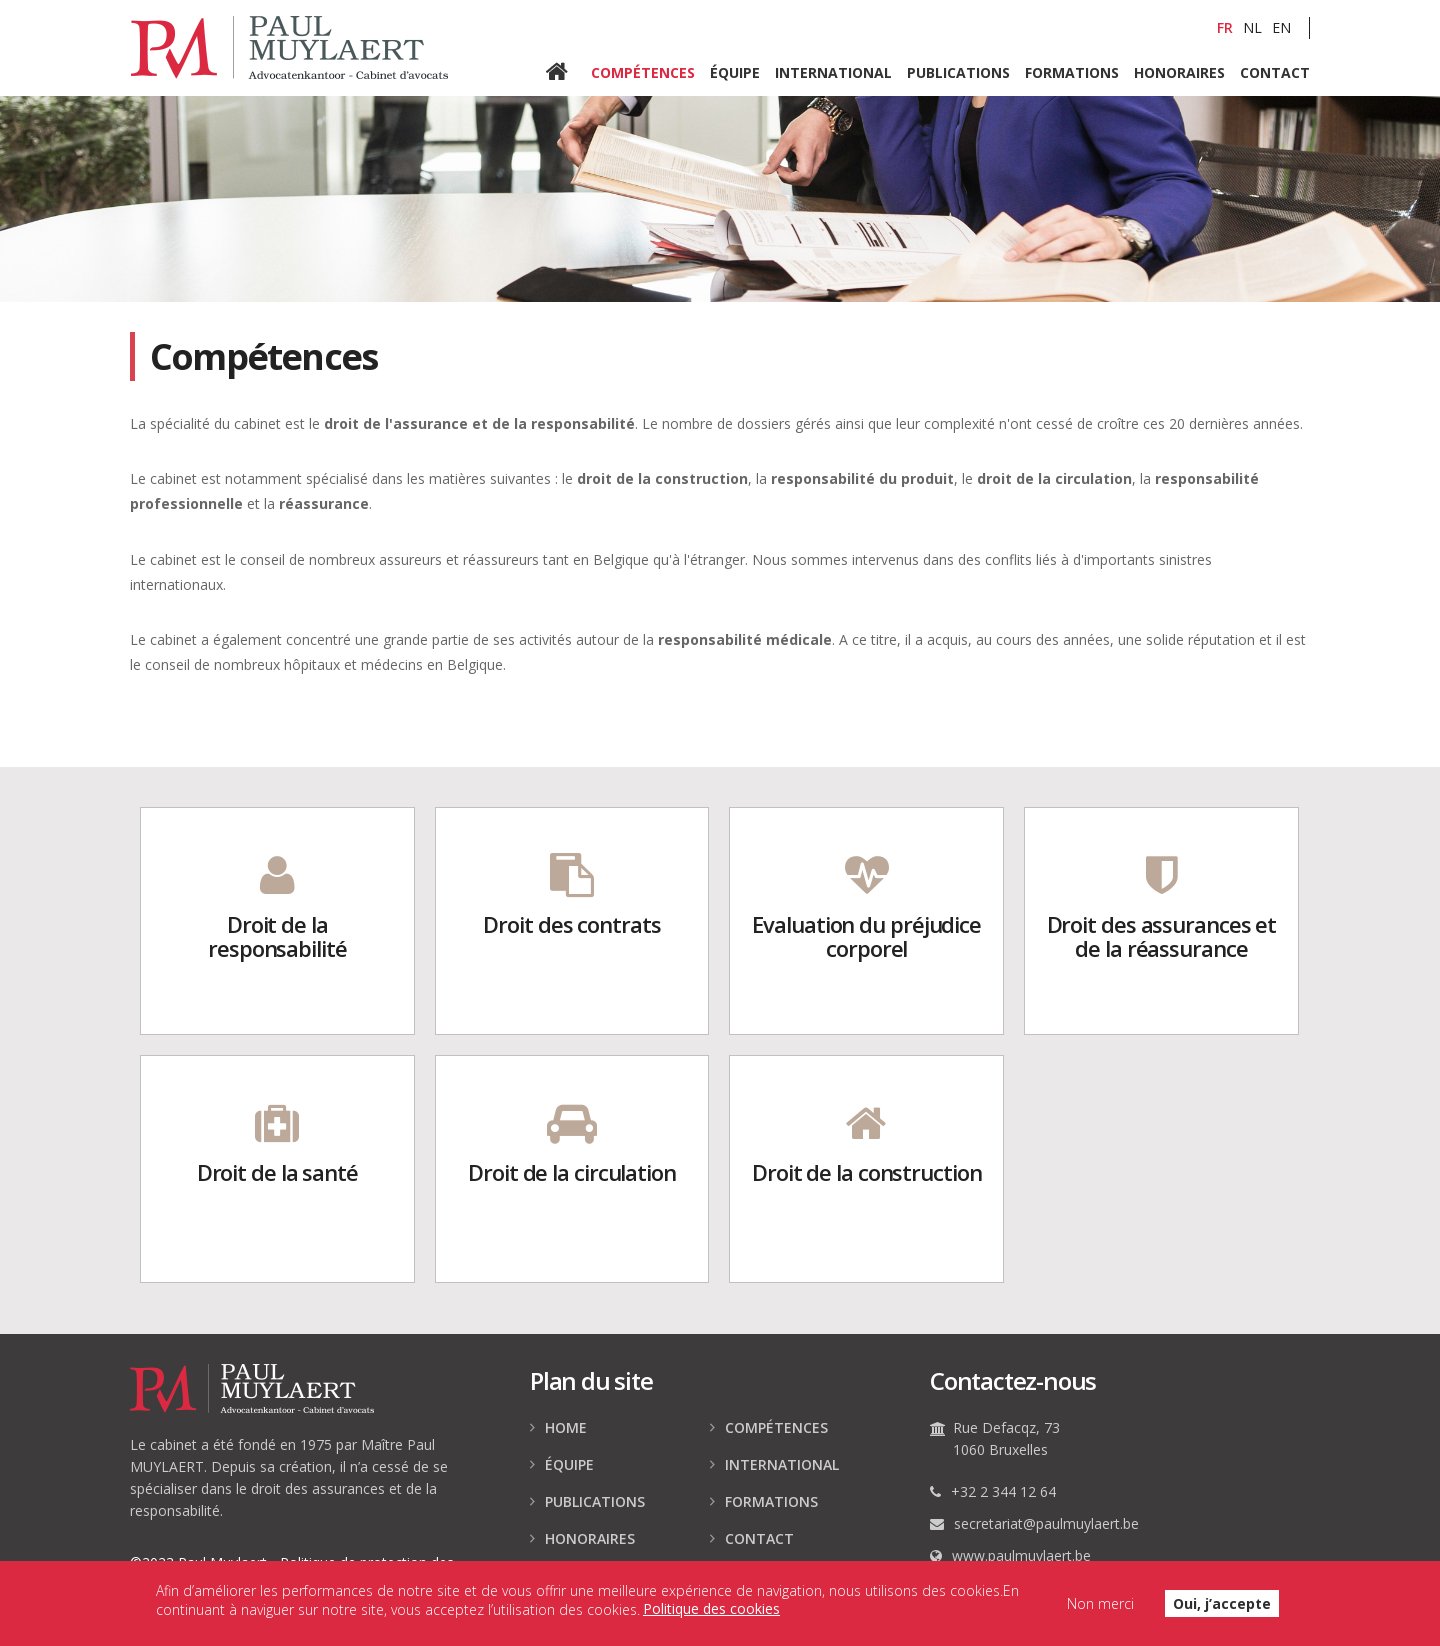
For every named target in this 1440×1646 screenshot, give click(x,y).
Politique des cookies (711, 1615)
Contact (1275, 71)
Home (568, 73)
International (833, 71)
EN (1281, 27)
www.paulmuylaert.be (1021, 1555)
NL (1252, 27)
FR (1225, 27)
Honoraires (1179, 71)
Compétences (643, 71)
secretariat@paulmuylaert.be (1046, 1523)
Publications (958, 71)
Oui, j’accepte (1222, 1609)
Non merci (1100, 1609)
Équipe (735, 71)
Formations (1072, 71)
